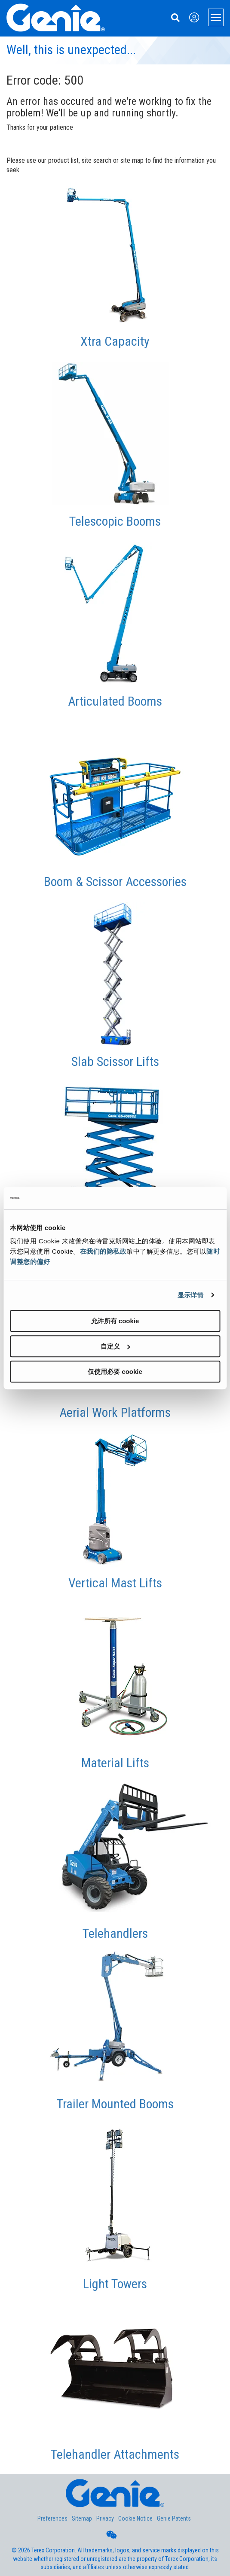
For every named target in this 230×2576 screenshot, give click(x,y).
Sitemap (82, 2518)
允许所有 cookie (115, 1321)
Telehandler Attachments (115, 2454)
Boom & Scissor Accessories (115, 881)
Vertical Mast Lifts (115, 1582)
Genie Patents (174, 2518)
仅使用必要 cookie (115, 1371)
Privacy (105, 2518)
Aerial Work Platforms (115, 1412)
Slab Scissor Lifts (115, 1061)
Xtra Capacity (115, 341)
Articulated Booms (115, 701)
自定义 (115, 1346)
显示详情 (190, 1295)
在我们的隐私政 (103, 1251)
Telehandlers (115, 1933)
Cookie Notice (135, 2518)
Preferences (52, 2518)
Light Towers (115, 2283)
